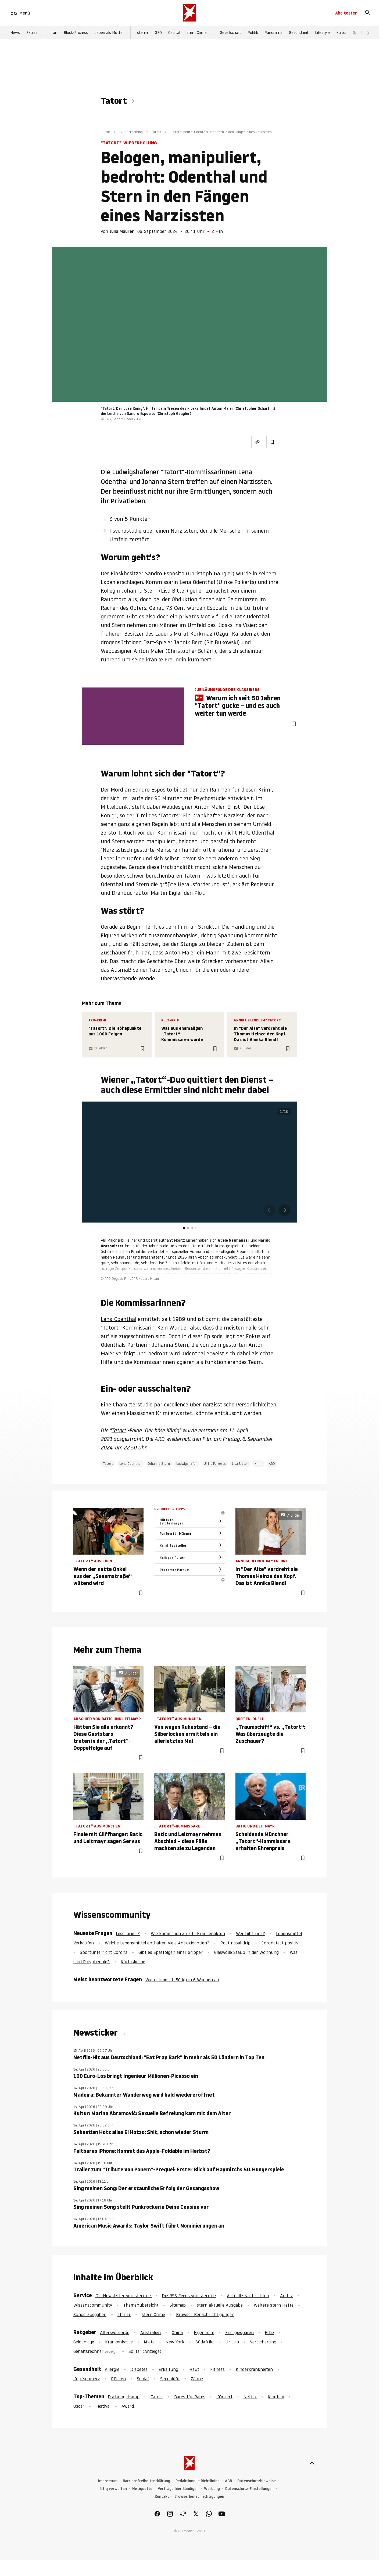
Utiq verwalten (113, 2488)
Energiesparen (239, 2332)
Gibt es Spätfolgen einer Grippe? (170, 1952)
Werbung (212, 2488)
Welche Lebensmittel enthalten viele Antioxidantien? (157, 1943)
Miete (149, 2342)
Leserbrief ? (128, 1933)
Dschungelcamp (123, 2396)
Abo (346, 13)
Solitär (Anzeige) (144, 2351)
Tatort (114, 101)
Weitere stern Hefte (273, 2305)
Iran (54, 32)
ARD (272, 1464)
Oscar (78, 2406)
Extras (31, 32)
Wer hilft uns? (250, 1933)
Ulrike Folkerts (214, 1464)
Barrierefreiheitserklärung (146, 2481)
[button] (285, 1210)
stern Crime (197, 32)
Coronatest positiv (280, 1943)
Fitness (217, 2369)
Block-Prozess (76, 32)
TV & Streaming (131, 132)
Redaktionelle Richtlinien (198, 2481)
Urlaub (232, 2342)
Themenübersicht (141, 2305)
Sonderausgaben (89, 2314)
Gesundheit (299, 32)
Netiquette (142, 2488)
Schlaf (143, 2378)
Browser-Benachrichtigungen (205, 2314)
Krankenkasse (119, 2342)
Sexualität (170, 2378)
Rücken (118, 2378)
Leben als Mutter (109, 32)
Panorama (273, 32)
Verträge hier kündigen (178, 2488)
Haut (194, 2369)
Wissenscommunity (92, 2305)
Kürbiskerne (133, 1961)
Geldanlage (83, 2342)
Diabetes (139, 2369)
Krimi (258, 1464)
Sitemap (178, 2305)
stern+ (142, 32)
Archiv (286, 2295)
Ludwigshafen (186, 1464)
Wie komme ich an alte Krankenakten (188, 1933)
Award (127, 2406)
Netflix (250, 2396)
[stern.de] (189, 13)
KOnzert (224, 2396)
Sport (358, 32)
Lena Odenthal (118, 1319)
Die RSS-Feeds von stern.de (189, 2295)
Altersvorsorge (114, 2332)
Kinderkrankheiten (254, 2369)
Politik (253, 32)
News (15, 32)
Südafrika (204, 2342)
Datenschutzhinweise (256, 2481)
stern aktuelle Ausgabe (220, 2305)
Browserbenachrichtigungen (199, 2496)
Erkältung (168, 2369)
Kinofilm (276, 2396)
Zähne (197, 2378)
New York (175, 2342)
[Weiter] (368, 32)
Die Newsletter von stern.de (123, 2295)
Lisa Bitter (240, 1464)
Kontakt (162, 2496)
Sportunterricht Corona (103, 1952)
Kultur (341, 32)
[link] (367, 13)
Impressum (107, 2481)
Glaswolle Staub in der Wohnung (246, 1952)
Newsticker (96, 2032)
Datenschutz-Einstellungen (249, 2488)
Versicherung (263, 2342)
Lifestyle (322, 32)
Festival (102, 2406)
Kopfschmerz (86, 2378)
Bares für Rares (189, 2396)
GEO (158, 32)
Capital (174, 32)
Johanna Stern (159, 1464)
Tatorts (169, 815)
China (177, 2332)
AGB (228, 2481)
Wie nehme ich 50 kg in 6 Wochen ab (182, 1979)
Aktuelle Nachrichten (248, 2295)
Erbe (269, 2332)
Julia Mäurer (122, 231)
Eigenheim (204, 2332)
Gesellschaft (230, 32)
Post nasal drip (235, 1943)
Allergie (112, 2369)
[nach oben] (312, 2463)
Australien (150, 2332)
